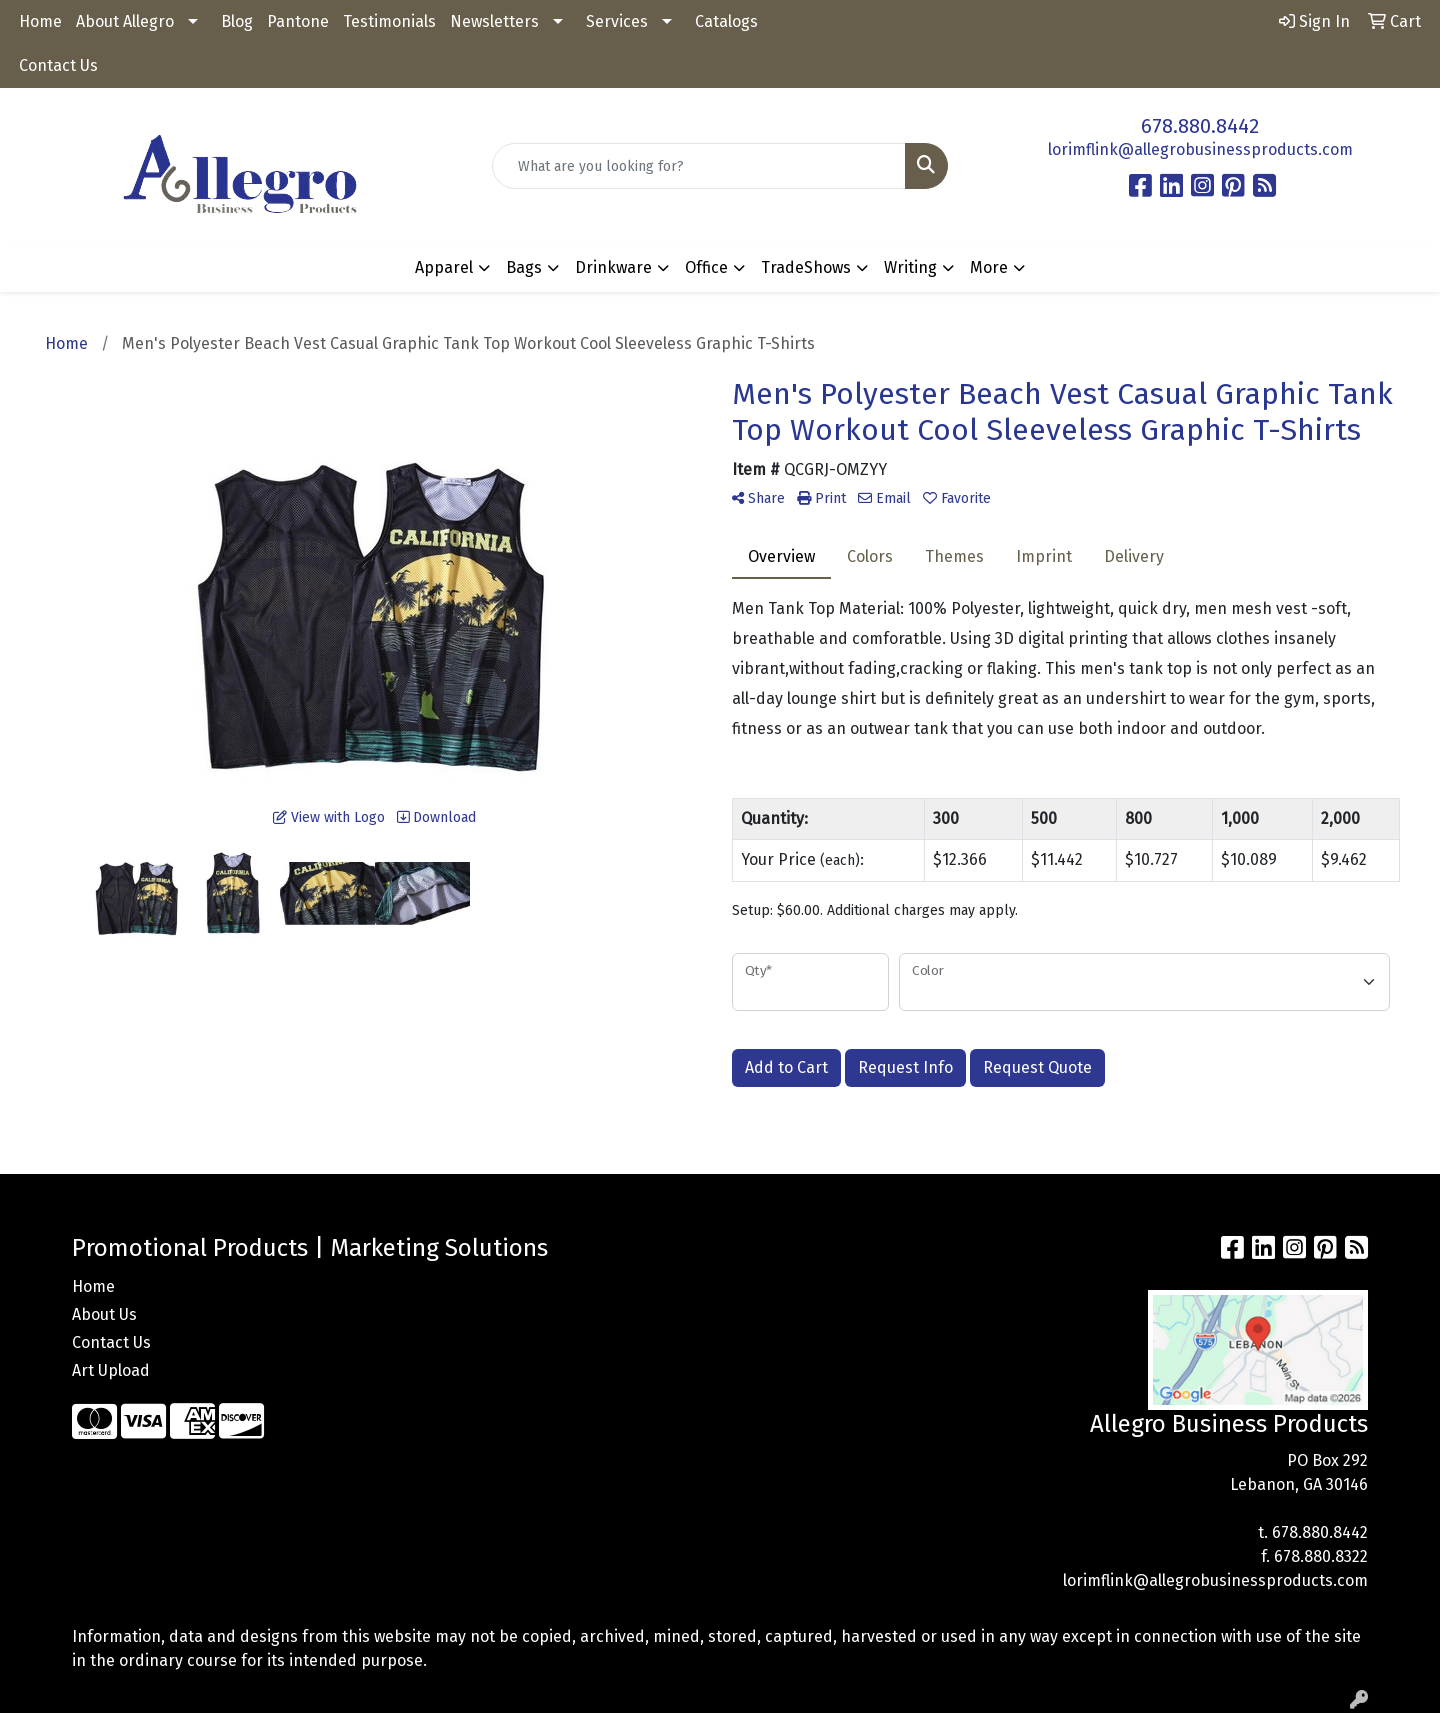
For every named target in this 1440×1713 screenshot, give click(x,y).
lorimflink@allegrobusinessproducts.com (1200, 149)
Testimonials (389, 21)
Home (40, 21)
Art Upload (111, 1370)
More (989, 267)
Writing (910, 267)
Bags (524, 267)
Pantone (298, 21)
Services (617, 21)
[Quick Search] (699, 166)
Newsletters (494, 21)
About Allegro (125, 21)
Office (706, 267)
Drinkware (613, 267)
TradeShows (806, 267)
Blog (237, 21)
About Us (104, 1314)
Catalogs (726, 21)
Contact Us (58, 65)
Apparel (444, 267)
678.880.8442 (1200, 126)
